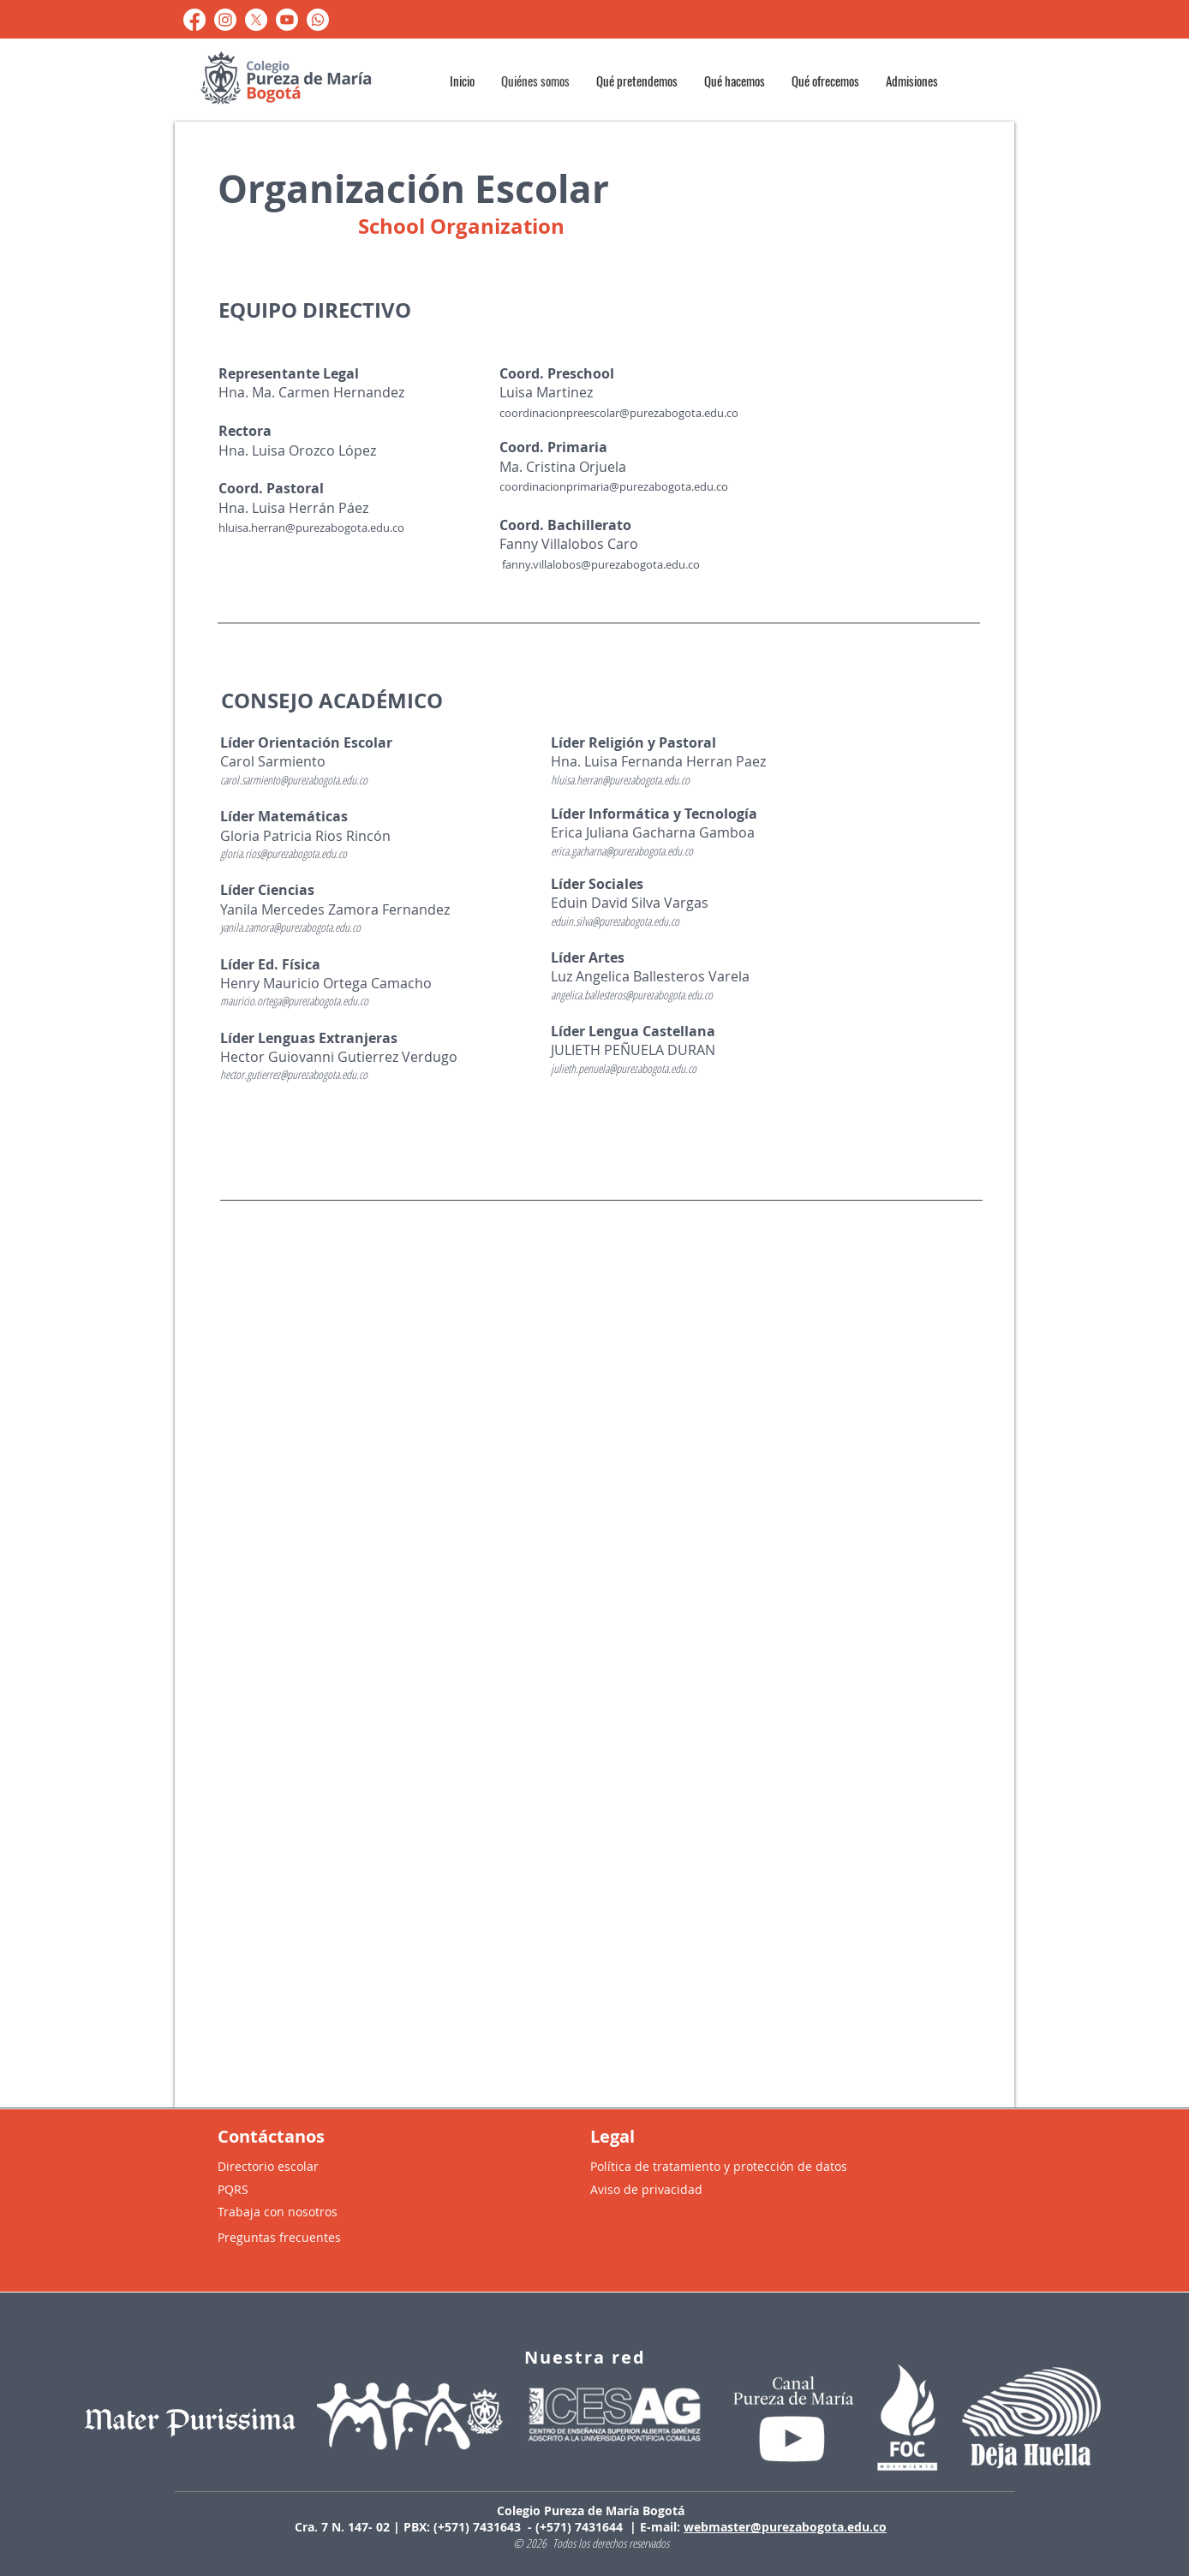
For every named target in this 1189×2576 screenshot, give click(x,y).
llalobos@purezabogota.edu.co (620, 564)
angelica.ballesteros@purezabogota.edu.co (632, 995)
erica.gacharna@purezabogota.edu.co (622, 851)
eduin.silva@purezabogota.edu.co (615, 921)
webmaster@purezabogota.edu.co (785, 2527)
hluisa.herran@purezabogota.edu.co (311, 527)
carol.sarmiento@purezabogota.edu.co (293, 780)
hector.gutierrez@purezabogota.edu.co (293, 1074)
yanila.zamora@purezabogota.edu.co (290, 927)
